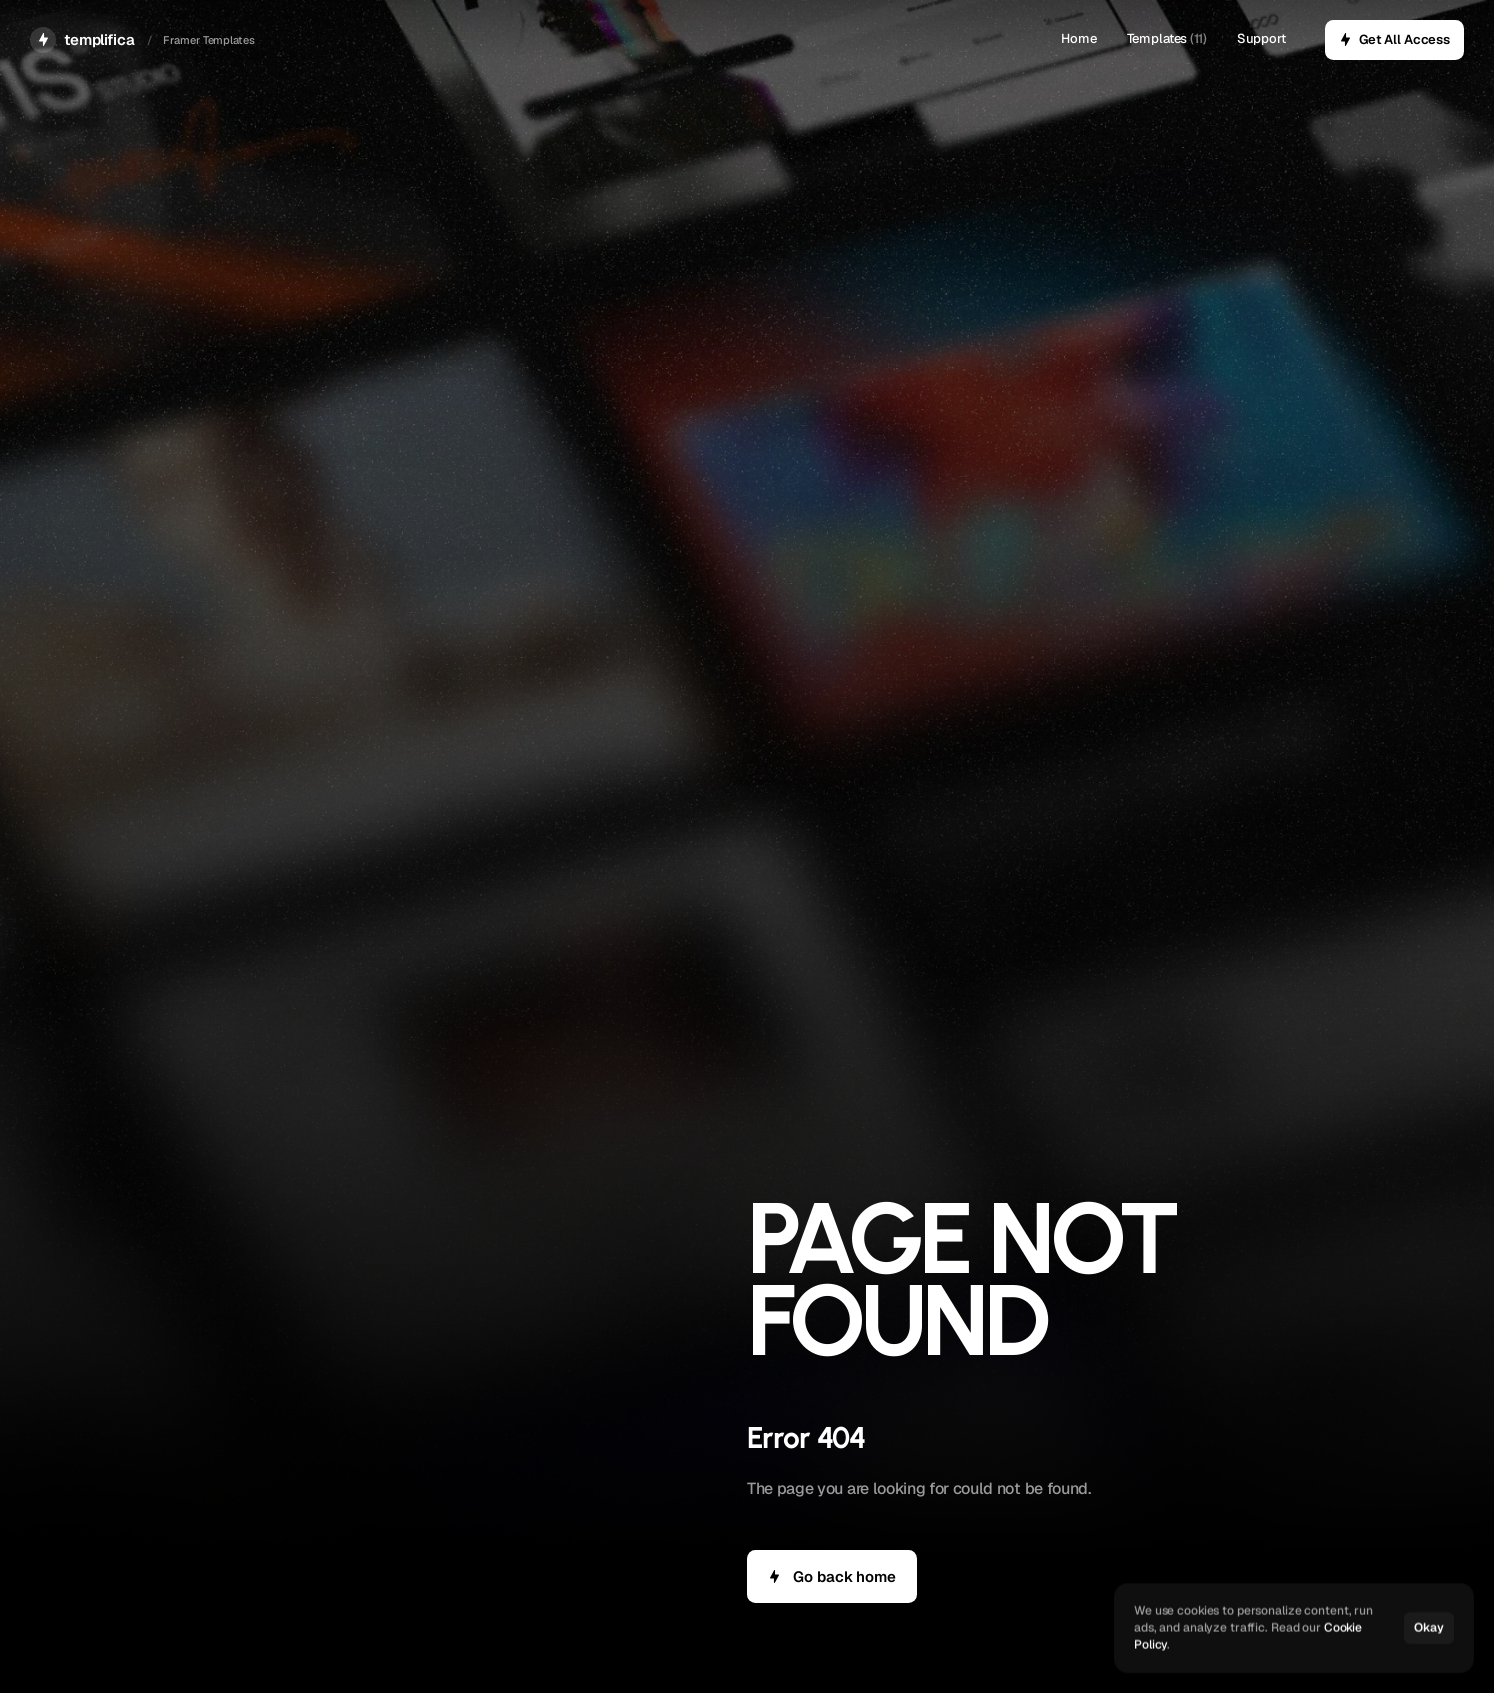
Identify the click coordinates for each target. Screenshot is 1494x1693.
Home (1078, 38)
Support (1261, 38)
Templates (1157, 38)
